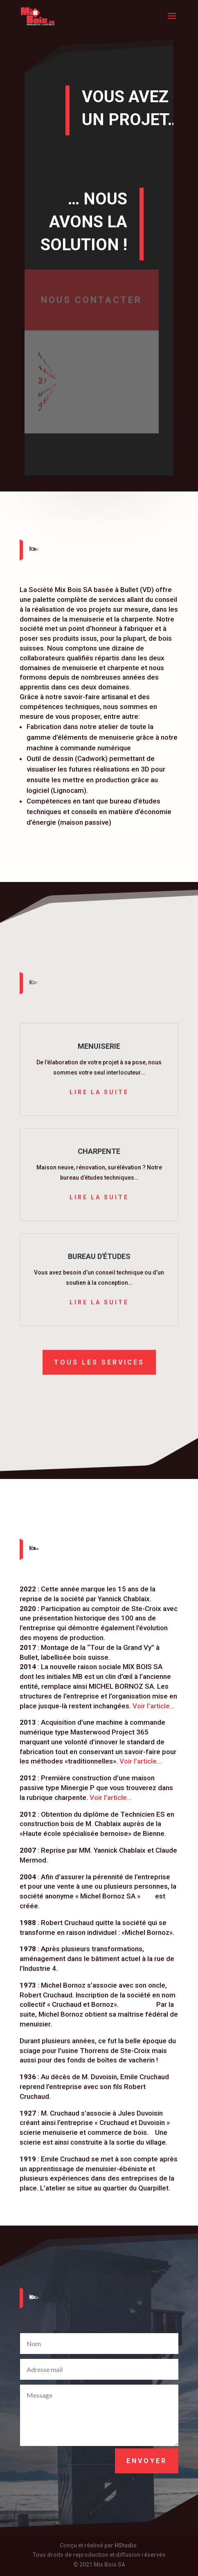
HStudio (126, 2545)
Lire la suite (99, 1092)
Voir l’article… (154, 1706)
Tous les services (99, 1360)
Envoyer (146, 2461)
